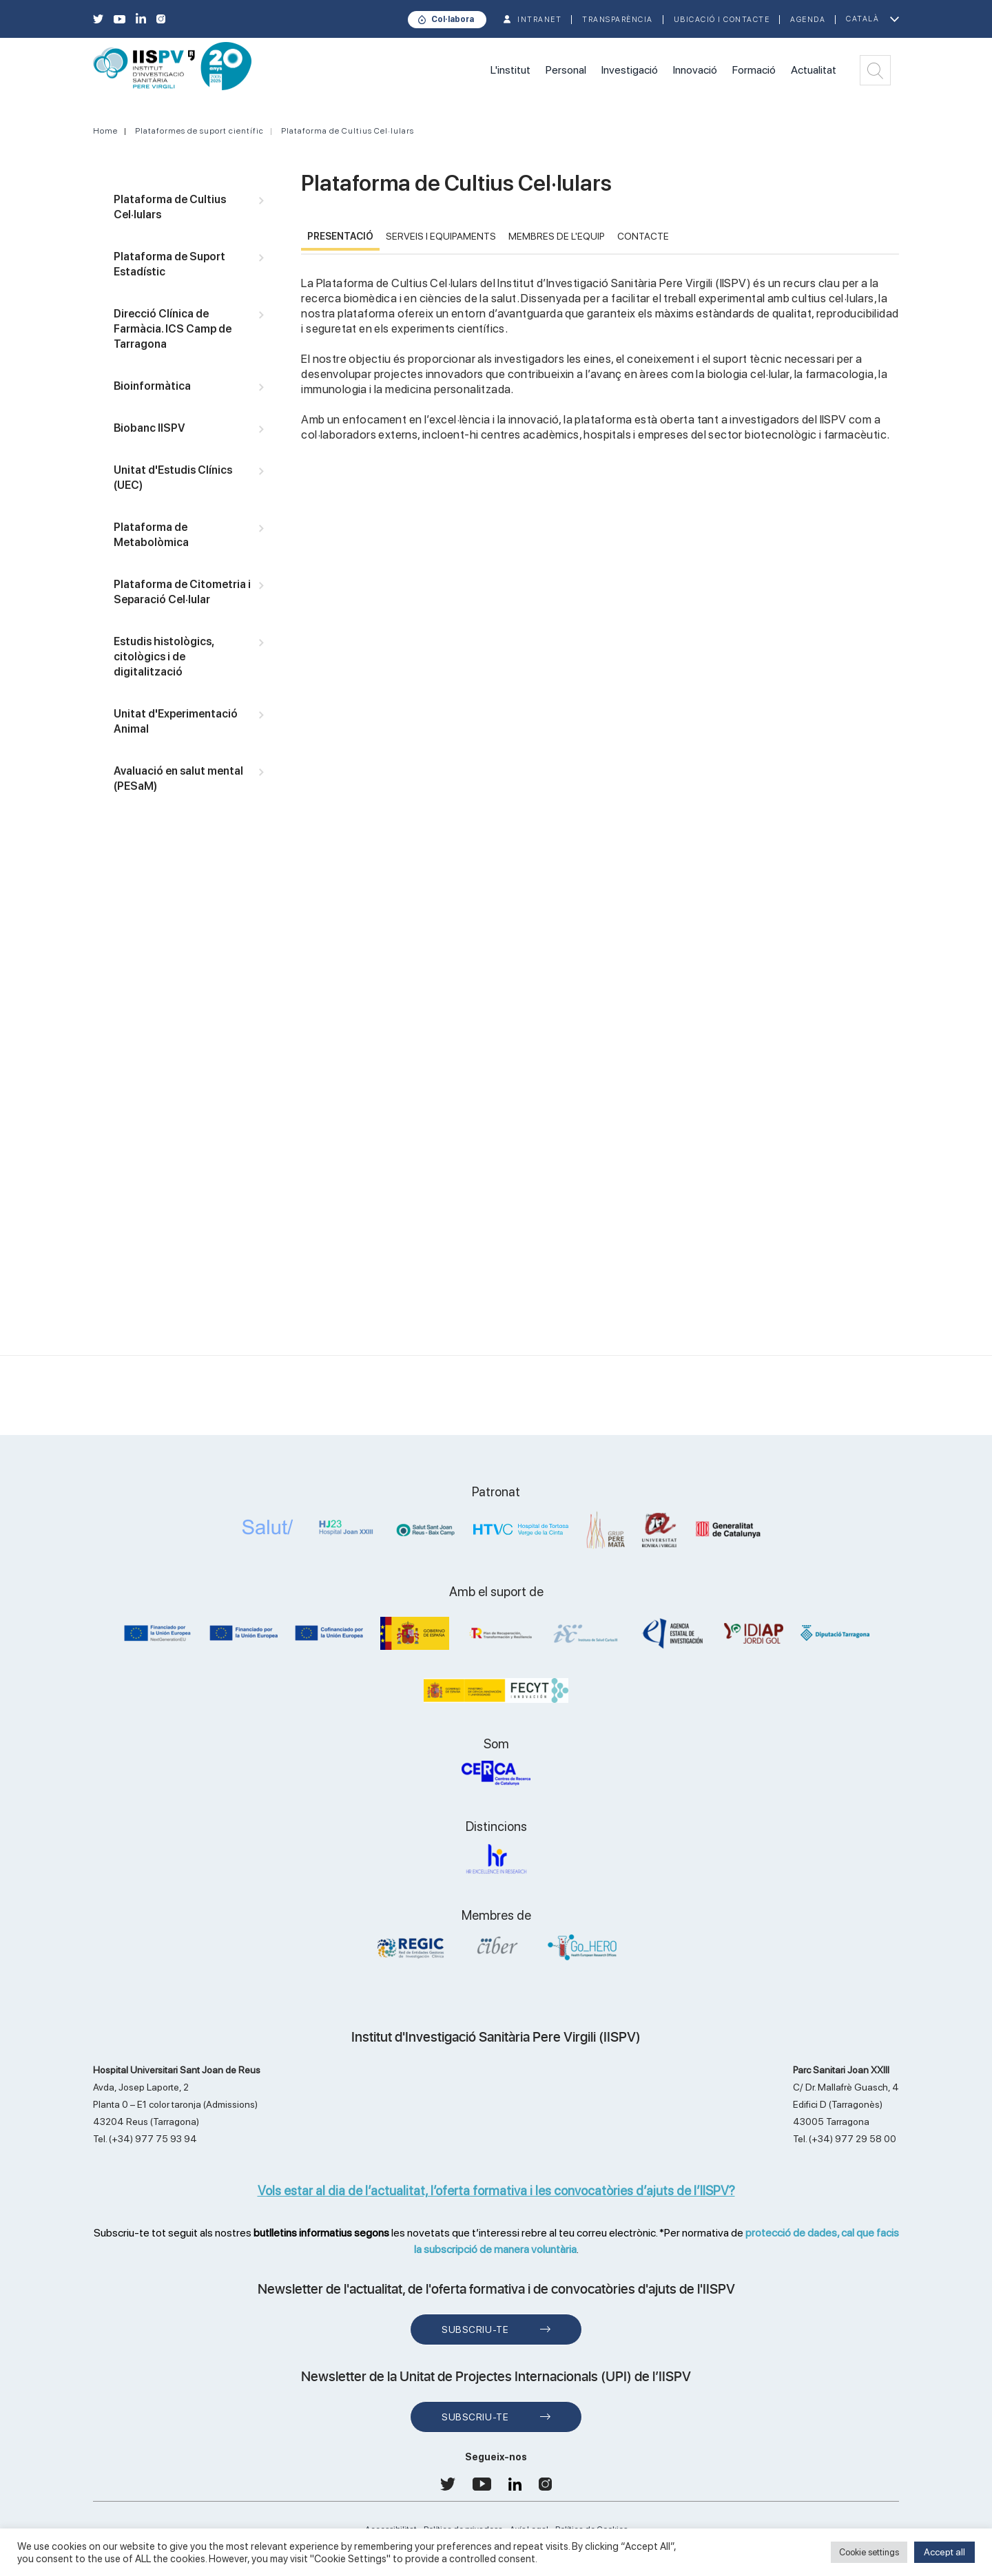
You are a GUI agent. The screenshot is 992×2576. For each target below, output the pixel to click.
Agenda (807, 19)
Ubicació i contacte (722, 19)
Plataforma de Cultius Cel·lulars (347, 131)
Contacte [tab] (643, 236)
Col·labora (452, 19)
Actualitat (813, 69)
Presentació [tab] (340, 236)
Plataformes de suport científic (199, 131)
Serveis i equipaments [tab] (441, 236)
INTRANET (539, 19)
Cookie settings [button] (869, 2552)
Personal (566, 69)
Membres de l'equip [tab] (556, 236)
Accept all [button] (944, 2551)
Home (105, 131)
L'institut (510, 69)
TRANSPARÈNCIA (617, 19)
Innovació (695, 69)
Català (862, 18)
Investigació (629, 69)
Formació (754, 69)
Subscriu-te (475, 2329)
